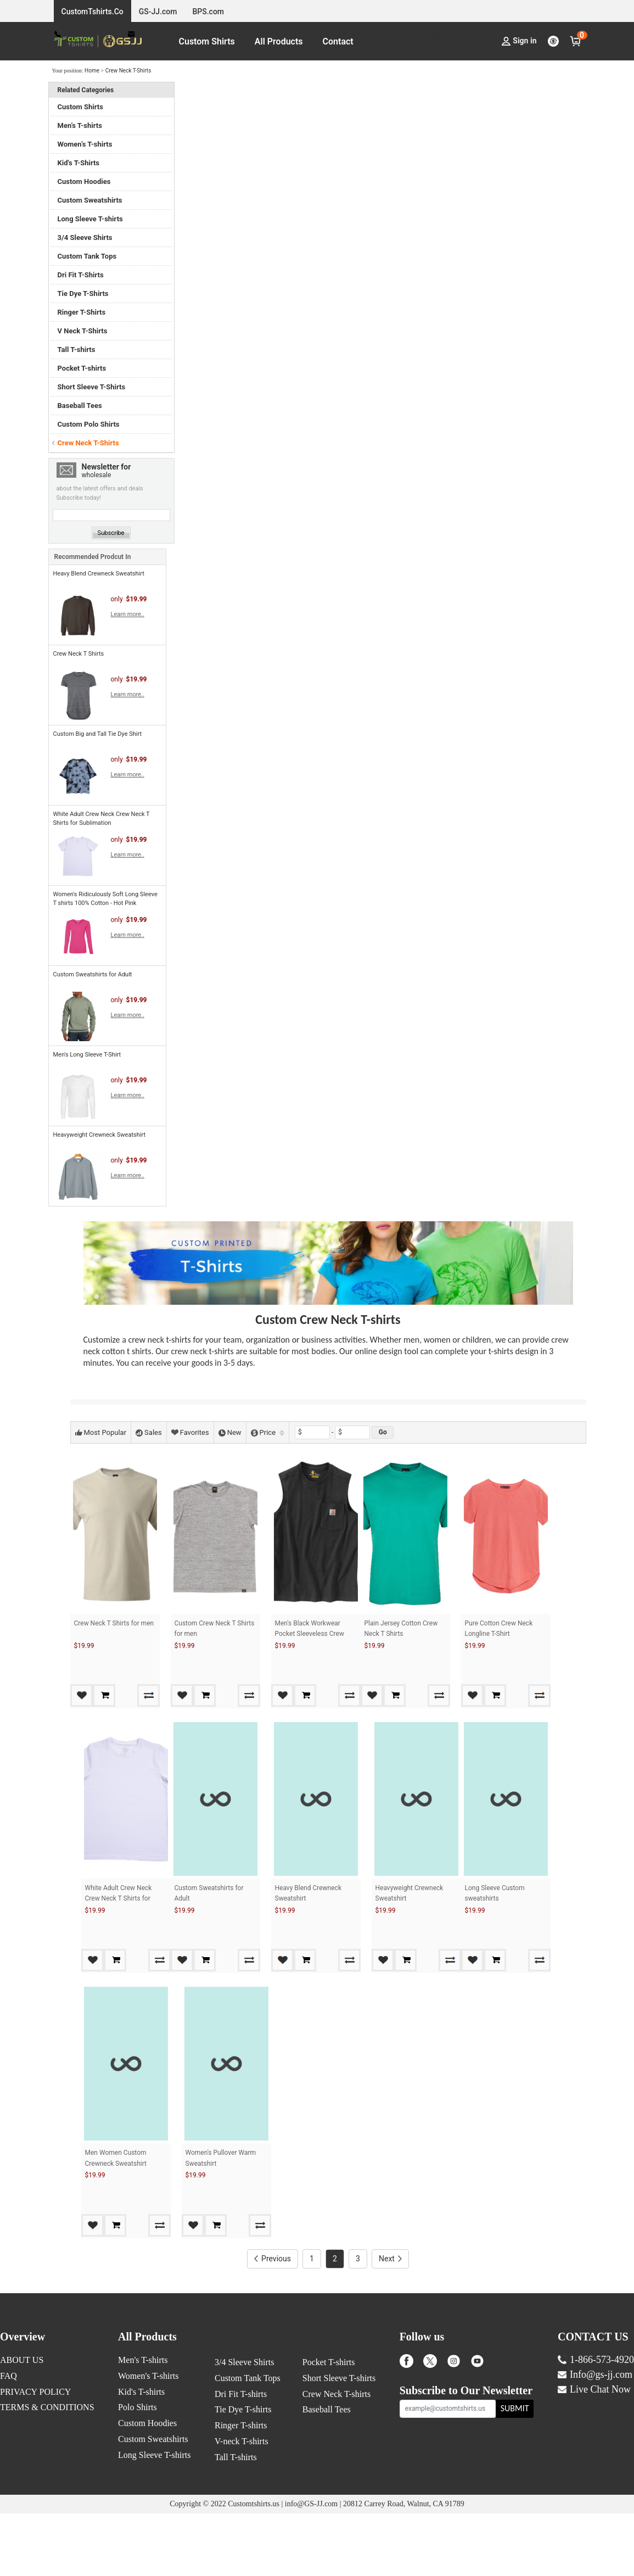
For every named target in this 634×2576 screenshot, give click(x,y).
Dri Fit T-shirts (241, 2456)
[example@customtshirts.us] (448, 2471)
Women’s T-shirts (85, 144)
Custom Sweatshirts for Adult (92, 974)
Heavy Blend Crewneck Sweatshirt (98, 573)
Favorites (190, 1432)
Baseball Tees (80, 405)
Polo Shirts (137, 2469)
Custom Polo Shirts (89, 424)
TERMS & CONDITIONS (47, 2469)
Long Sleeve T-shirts (90, 219)
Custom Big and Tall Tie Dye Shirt (97, 733)
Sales (149, 1432)
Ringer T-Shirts (82, 312)
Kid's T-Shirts (79, 163)
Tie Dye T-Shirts (83, 293)
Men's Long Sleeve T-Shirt (87, 1054)
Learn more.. (127, 614)
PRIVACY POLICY (35, 2454)
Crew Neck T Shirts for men (114, 1623)
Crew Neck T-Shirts (128, 71)
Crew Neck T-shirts (336, 2456)
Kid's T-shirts (141, 2454)
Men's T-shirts (142, 2422)
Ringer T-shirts (241, 2488)
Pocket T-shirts (82, 368)
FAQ (8, 2438)
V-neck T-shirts (241, 2503)
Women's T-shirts (148, 2438)
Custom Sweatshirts (90, 200)
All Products (279, 41)
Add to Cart (132, 1695)
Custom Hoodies (84, 181)
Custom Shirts (207, 41)
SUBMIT (515, 2471)
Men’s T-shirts (80, 125)
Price (267, 1432)
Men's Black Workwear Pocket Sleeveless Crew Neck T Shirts (309, 1633)
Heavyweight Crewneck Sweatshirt (99, 1134)
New (230, 1432)
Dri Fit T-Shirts (81, 275)
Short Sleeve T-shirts (338, 2440)
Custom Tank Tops (87, 256)
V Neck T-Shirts (83, 331)
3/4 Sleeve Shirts (85, 237)
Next (390, 2321)
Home (92, 71)
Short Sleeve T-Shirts (92, 387)
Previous (272, 2321)
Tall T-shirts (77, 349)
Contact (338, 41)
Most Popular (101, 1432)
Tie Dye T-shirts (243, 2472)
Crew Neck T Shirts (78, 653)
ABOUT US (21, 2422)
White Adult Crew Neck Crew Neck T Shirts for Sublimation (118, 1919)
